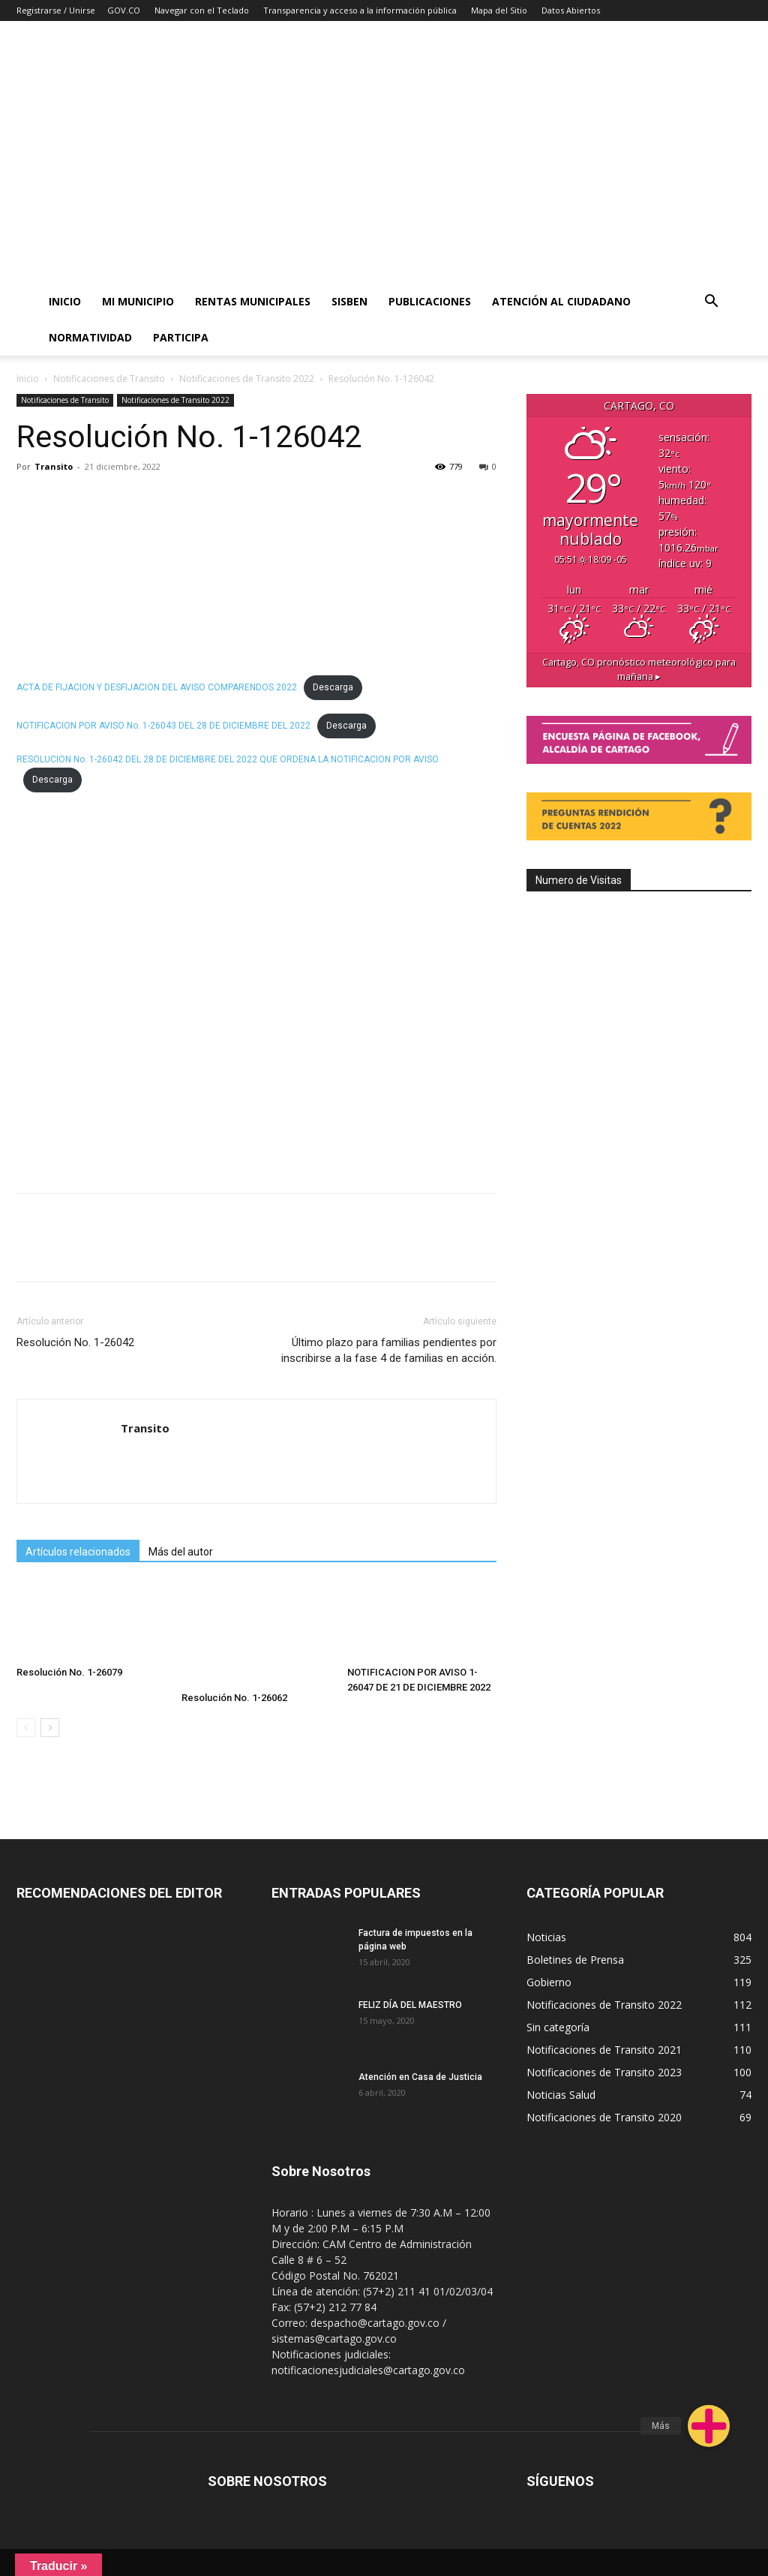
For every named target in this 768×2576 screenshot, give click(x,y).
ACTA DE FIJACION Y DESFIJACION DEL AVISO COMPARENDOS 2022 (156, 687)
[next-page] (49, 1727)
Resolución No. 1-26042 (75, 1342)
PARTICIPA (180, 337)
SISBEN (350, 301)
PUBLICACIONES (429, 301)
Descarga (333, 687)
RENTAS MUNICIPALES (252, 301)
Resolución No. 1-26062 (234, 1697)
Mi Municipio (138, 301)
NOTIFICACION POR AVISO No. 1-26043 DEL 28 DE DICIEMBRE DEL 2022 (163, 725)
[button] (712, 303)
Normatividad (90, 337)
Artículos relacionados (78, 1552)
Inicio (65, 301)
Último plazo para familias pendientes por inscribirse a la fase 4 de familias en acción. (388, 1350)
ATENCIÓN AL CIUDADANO (561, 301)
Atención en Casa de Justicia (420, 2077)
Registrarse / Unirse (55, 10)
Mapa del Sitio (499, 10)
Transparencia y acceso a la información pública (360, 10)
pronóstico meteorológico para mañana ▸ (639, 669)
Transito (53, 466)
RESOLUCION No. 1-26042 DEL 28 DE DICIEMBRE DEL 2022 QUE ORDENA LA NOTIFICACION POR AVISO (227, 759)
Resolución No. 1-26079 (69, 1672)
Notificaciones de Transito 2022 (246, 378)
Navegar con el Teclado (201, 10)
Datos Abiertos (571, 10)
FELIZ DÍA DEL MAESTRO (410, 2005)
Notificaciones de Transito (109, 378)
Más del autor (180, 1552)
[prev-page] (25, 1727)
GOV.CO (123, 10)
